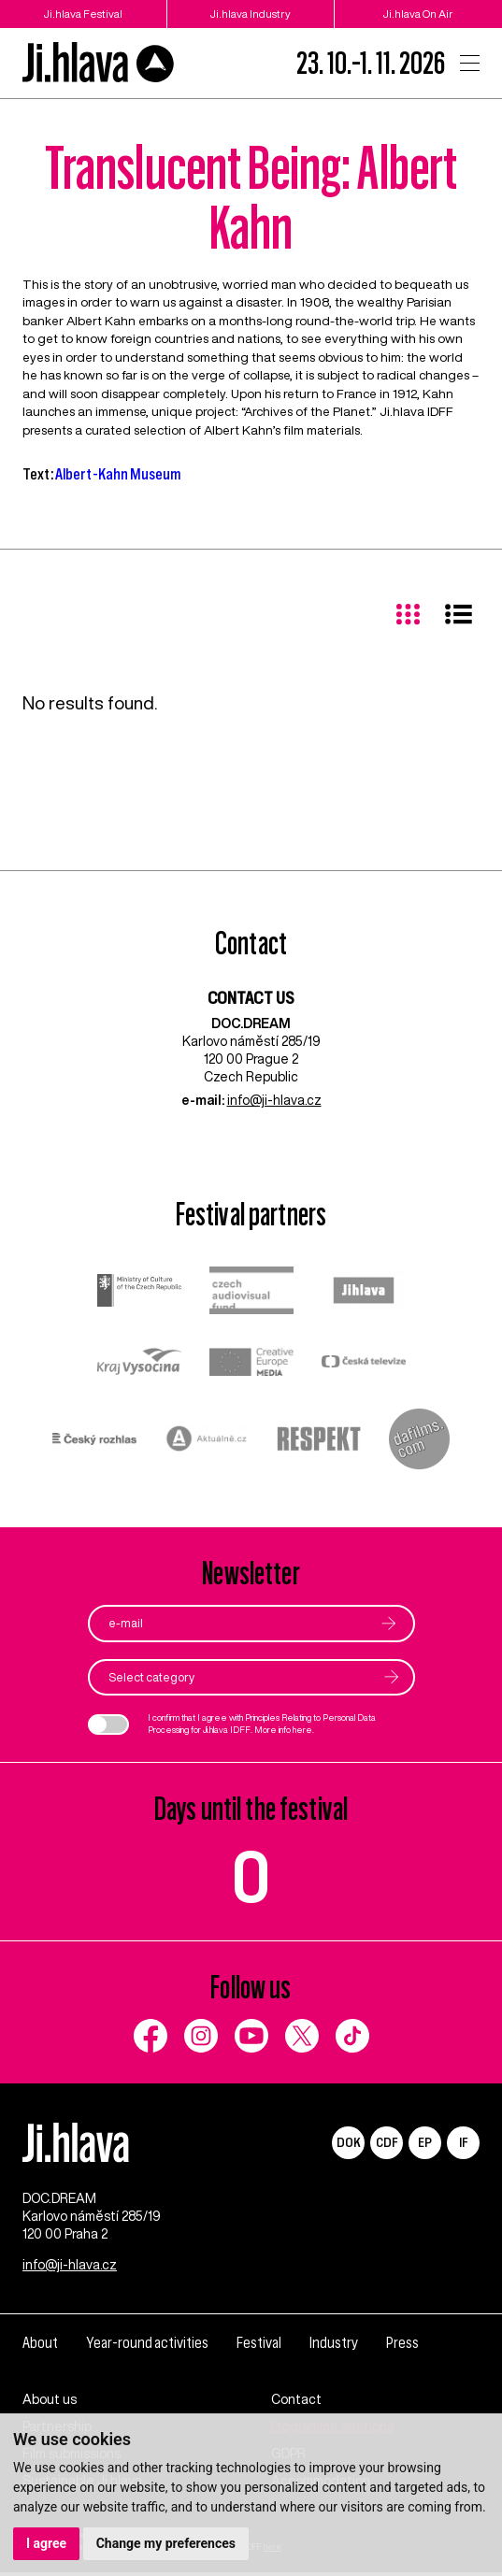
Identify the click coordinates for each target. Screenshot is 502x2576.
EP (425, 2143)
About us (49, 2403)
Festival (259, 2346)
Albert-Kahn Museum (118, 473)
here (302, 1729)
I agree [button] (46, 2543)
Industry (333, 2346)
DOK (349, 2143)
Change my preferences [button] (166, 2543)
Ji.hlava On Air (418, 13)
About (40, 2346)
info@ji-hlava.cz (274, 1101)
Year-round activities (147, 2346)
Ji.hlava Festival (83, 13)
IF (463, 2143)
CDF (386, 2143)
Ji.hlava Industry (250, 13)
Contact (296, 2403)
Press (403, 2346)
